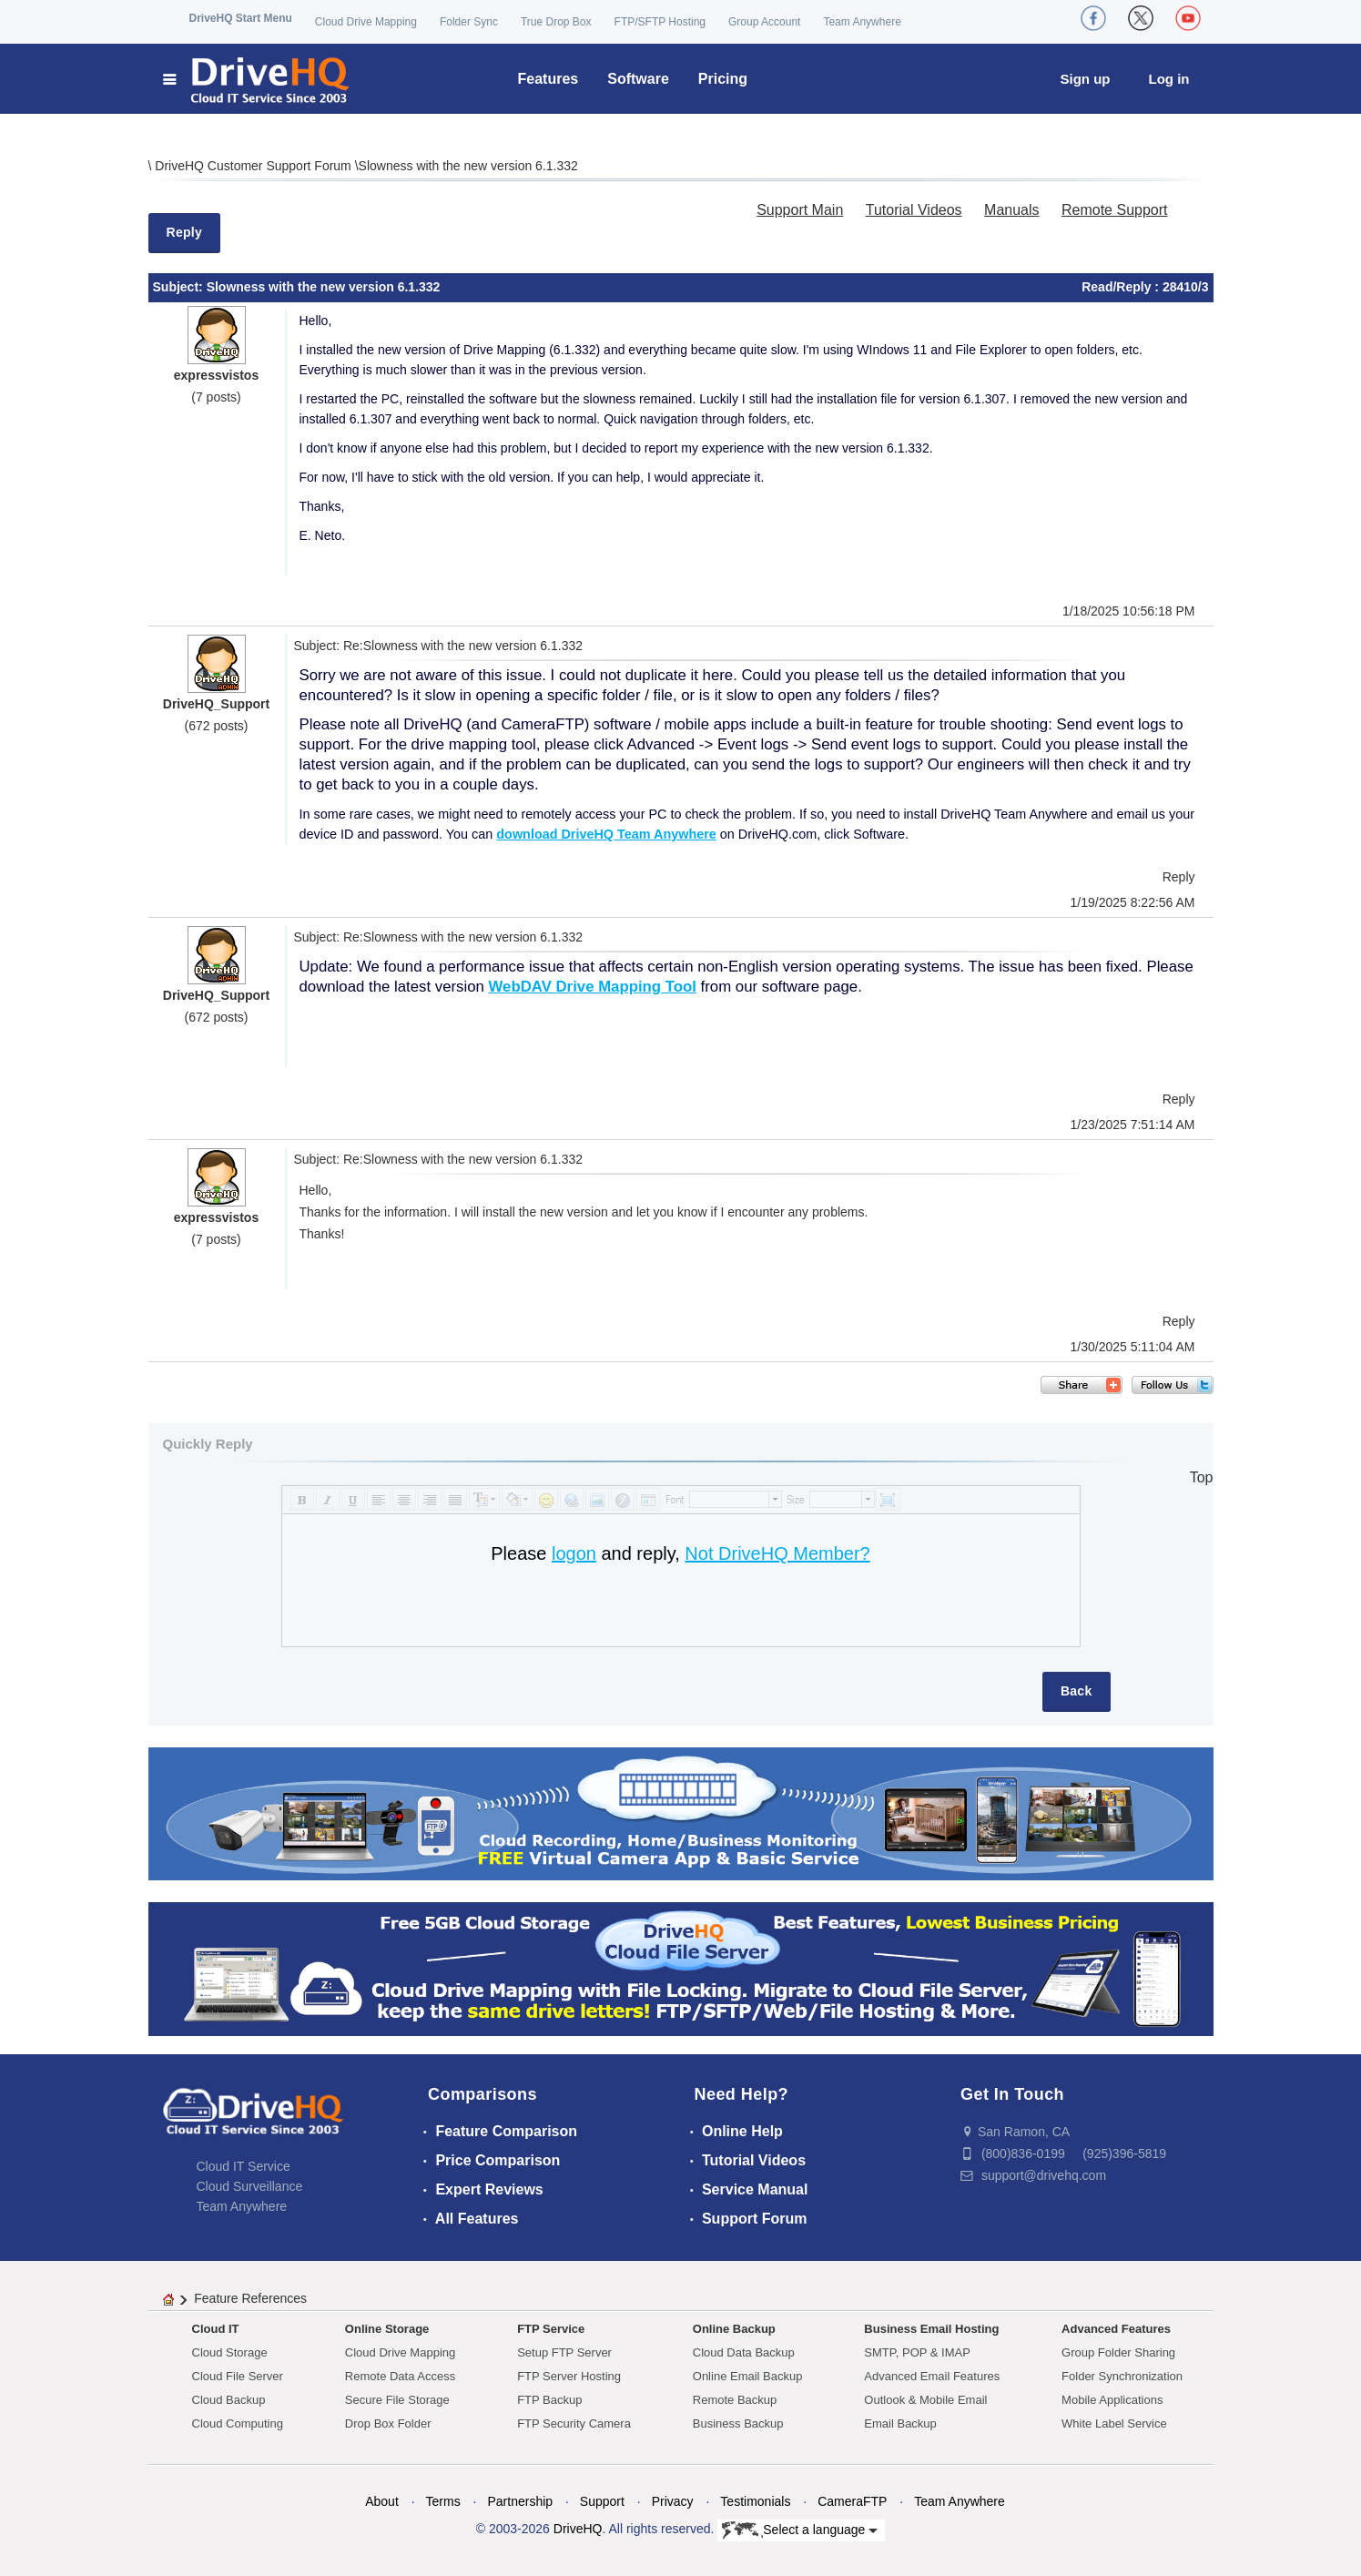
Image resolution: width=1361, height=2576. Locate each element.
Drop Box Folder (388, 2423)
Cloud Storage (230, 2352)
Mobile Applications (1112, 2400)
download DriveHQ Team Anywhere (606, 834)
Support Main (800, 210)
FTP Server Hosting (569, 2376)
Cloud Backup (229, 2400)
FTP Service (550, 2329)
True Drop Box (556, 21)
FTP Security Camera (574, 2423)
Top (1202, 1477)
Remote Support (1114, 210)
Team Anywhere (861, 21)
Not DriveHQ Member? (777, 1553)
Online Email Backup (748, 2376)
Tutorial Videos (914, 210)
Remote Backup (735, 2400)
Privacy (673, 2501)
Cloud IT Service (243, 2166)
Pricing (722, 79)
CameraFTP (852, 2501)
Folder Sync (469, 21)
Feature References (250, 2298)
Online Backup (734, 2329)
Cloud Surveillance (250, 2186)
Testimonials (755, 2501)
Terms (443, 2501)
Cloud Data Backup (744, 2352)
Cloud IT (215, 2329)
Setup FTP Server (564, 2352)
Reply (185, 232)
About (382, 2501)
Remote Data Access (400, 2376)
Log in (1169, 79)
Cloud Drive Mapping (366, 21)
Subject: (180, 287)
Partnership (520, 2501)
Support (602, 2501)
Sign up (1086, 79)
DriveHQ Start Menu (240, 18)
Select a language (800, 2530)
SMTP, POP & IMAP (917, 2352)
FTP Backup (549, 2400)
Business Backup (738, 2423)
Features (548, 79)
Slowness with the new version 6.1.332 (468, 165)
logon (574, 1553)
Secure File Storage (397, 2400)
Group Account (764, 21)
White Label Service (1114, 2423)
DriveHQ (578, 2528)
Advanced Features (1116, 2329)
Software (638, 79)
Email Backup (900, 2423)
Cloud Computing (237, 2423)
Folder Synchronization (1122, 2376)
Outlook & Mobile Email (925, 2400)
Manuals (1011, 210)
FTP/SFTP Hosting (660, 21)
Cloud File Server (237, 2376)
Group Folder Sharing (1118, 2352)
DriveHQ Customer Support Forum (254, 165)
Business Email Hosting (931, 2329)
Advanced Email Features (932, 2376)
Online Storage (387, 2329)
